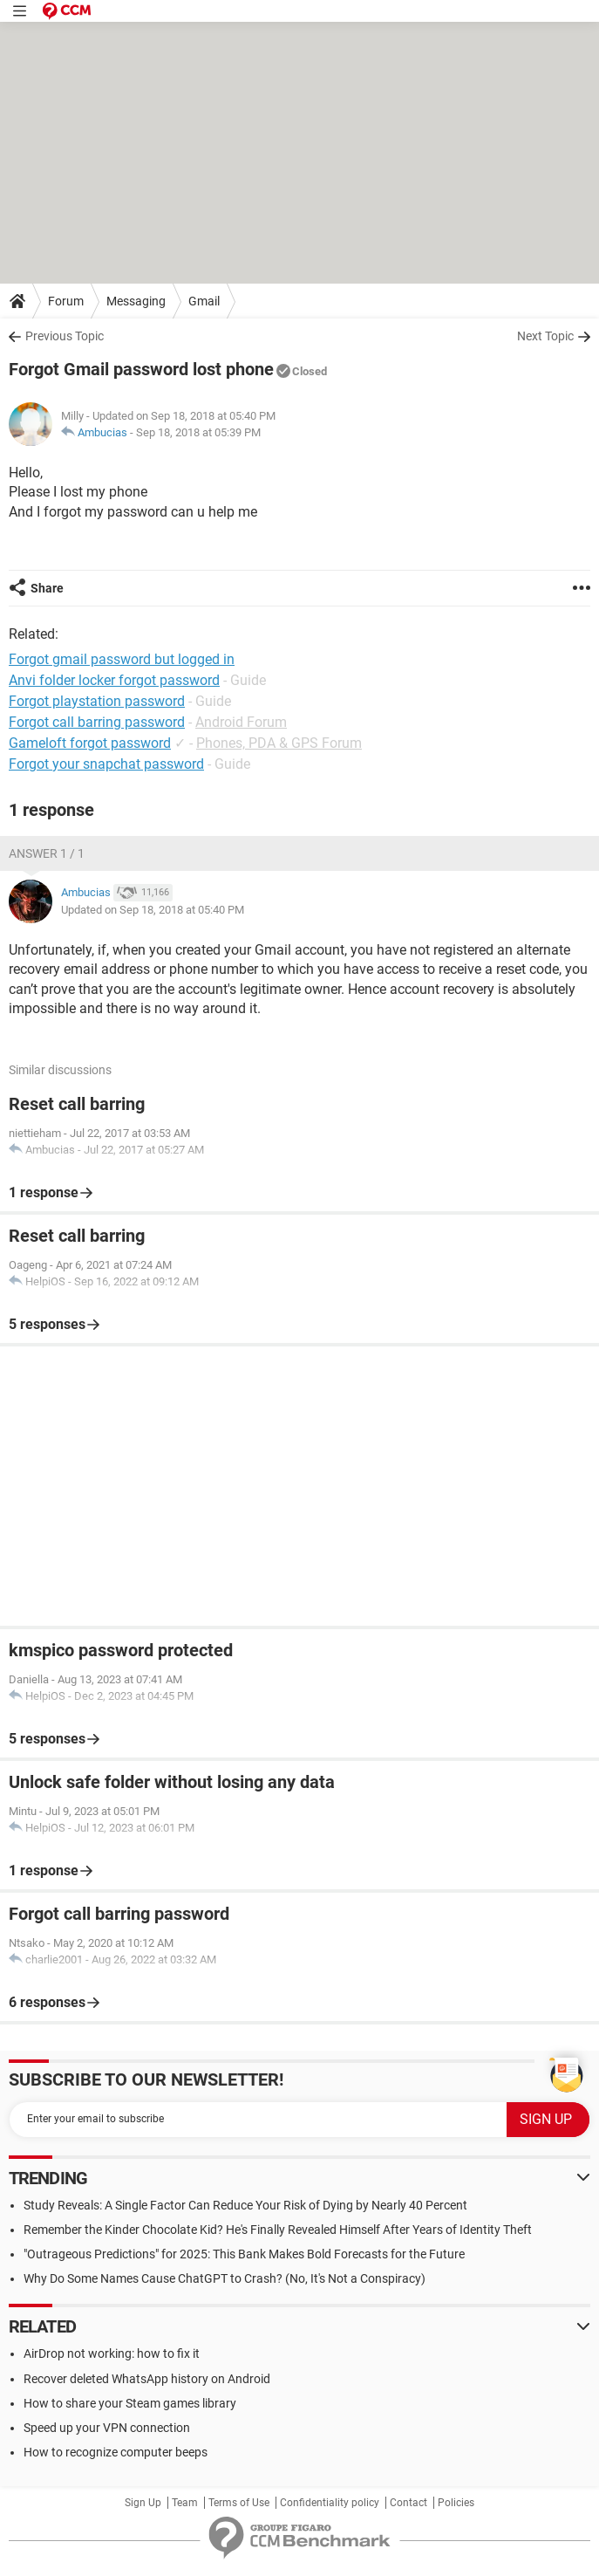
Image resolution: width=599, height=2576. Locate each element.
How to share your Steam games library (130, 2403)
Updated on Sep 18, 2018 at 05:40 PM (152, 909)
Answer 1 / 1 (47, 853)
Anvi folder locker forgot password (114, 680)
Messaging (136, 301)
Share (47, 588)
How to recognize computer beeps (116, 2452)
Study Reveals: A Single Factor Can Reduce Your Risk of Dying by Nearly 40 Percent (245, 2205)
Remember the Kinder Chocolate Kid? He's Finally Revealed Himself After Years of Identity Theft (278, 2230)
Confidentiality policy (329, 2503)
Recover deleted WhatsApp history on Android (147, 2379)
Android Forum (241, 722)
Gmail (204, 301)
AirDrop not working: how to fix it (112, 2353)
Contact (408, 2503)
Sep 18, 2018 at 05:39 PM (198, 432)
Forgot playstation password (97, 701)
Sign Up (143, 2503)
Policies (456, 2503)
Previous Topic (64, 336)
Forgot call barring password (97, 722)
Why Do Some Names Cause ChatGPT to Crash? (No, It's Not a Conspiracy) (224, 2278)
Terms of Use (238, 2503)
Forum (66, 301)
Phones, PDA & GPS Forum (279, 743)
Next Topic (545, 336)
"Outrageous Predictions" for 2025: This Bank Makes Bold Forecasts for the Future (244, 2254)
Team (185, 2503)
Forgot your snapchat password (106, 764)
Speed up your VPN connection (107, 2428)
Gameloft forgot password (90, 743)
